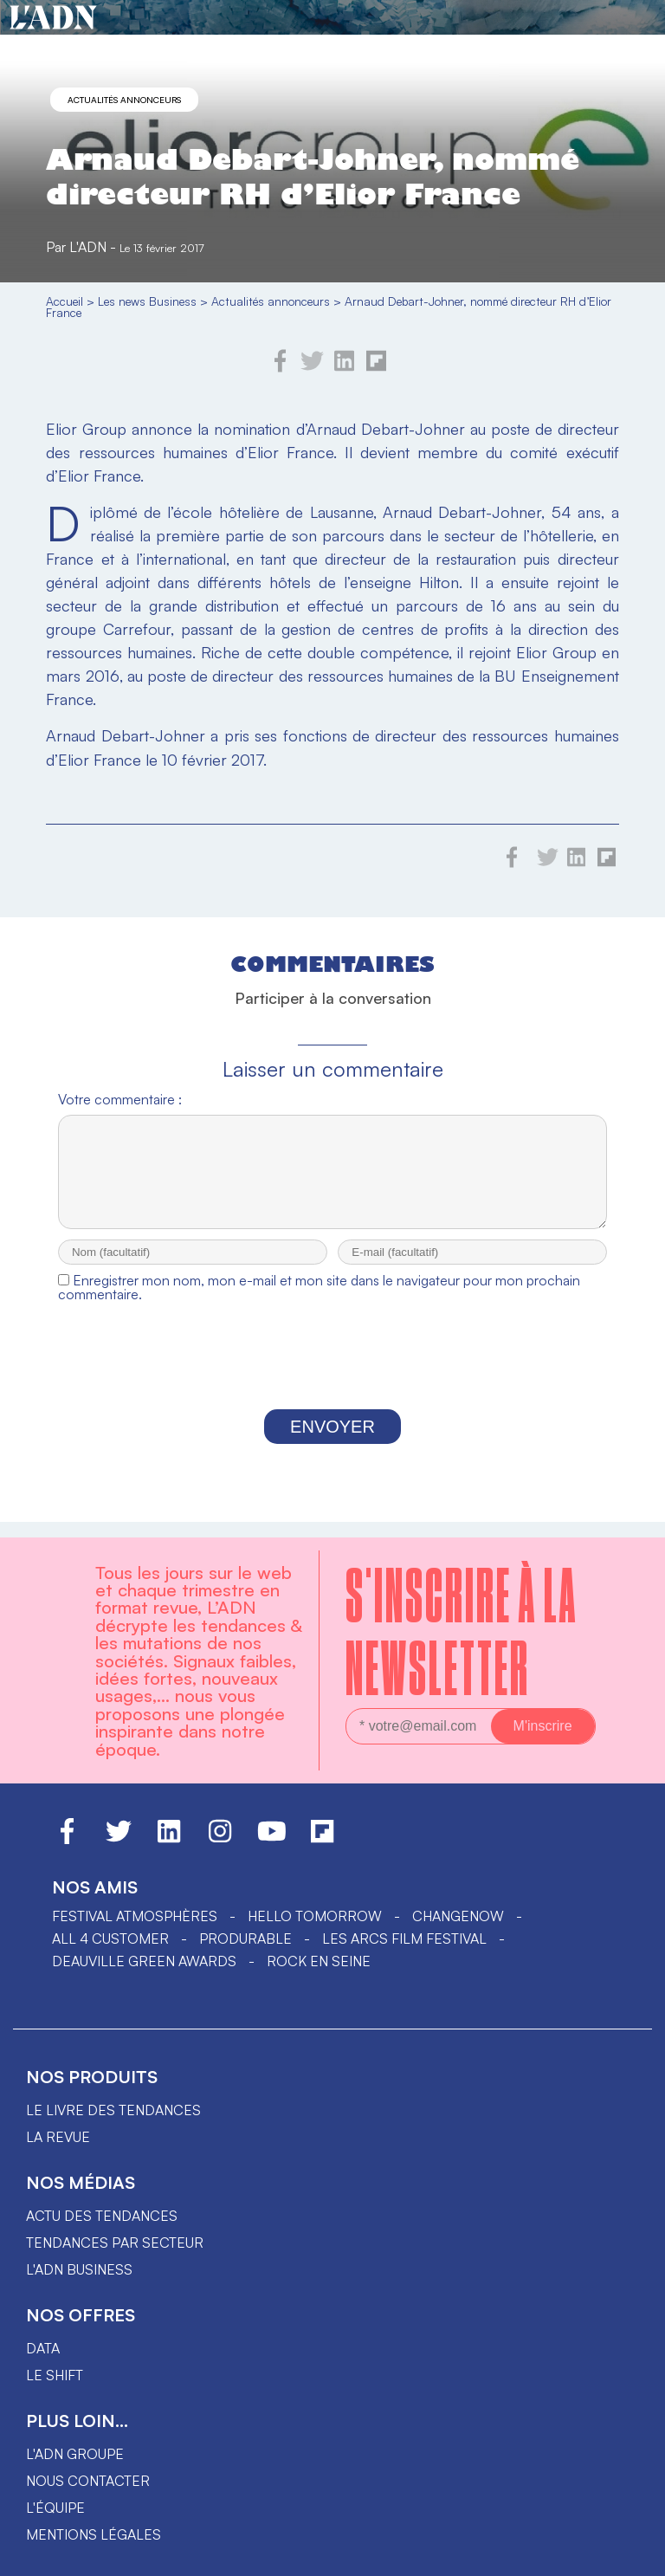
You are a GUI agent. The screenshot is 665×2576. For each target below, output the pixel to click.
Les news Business (147, 301)
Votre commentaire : (120, 1099)
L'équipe (55, 2507)
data (43, 2348)
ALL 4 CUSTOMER (110, 1938)
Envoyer (332, 1442)
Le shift (54, 2375)
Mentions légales (93, 2534)
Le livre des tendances (113, 2110)
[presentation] (332, 1376)
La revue (58, 2137)
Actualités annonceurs (124, 99)
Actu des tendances (102, 2215)
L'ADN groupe (75, 2454)
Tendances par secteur (114, 2242)
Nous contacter (88, 2480)
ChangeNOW (458, 1916)
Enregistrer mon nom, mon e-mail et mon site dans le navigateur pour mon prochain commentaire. (319, 1302)
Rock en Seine (319, 1961)
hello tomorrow (315, 1916)
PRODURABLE (245, 1938)
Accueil (64, 301)
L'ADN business (79, 2269)
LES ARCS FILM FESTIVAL (404, 1938)
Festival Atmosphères (134, 1916)
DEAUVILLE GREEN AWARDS (144, 1961)
